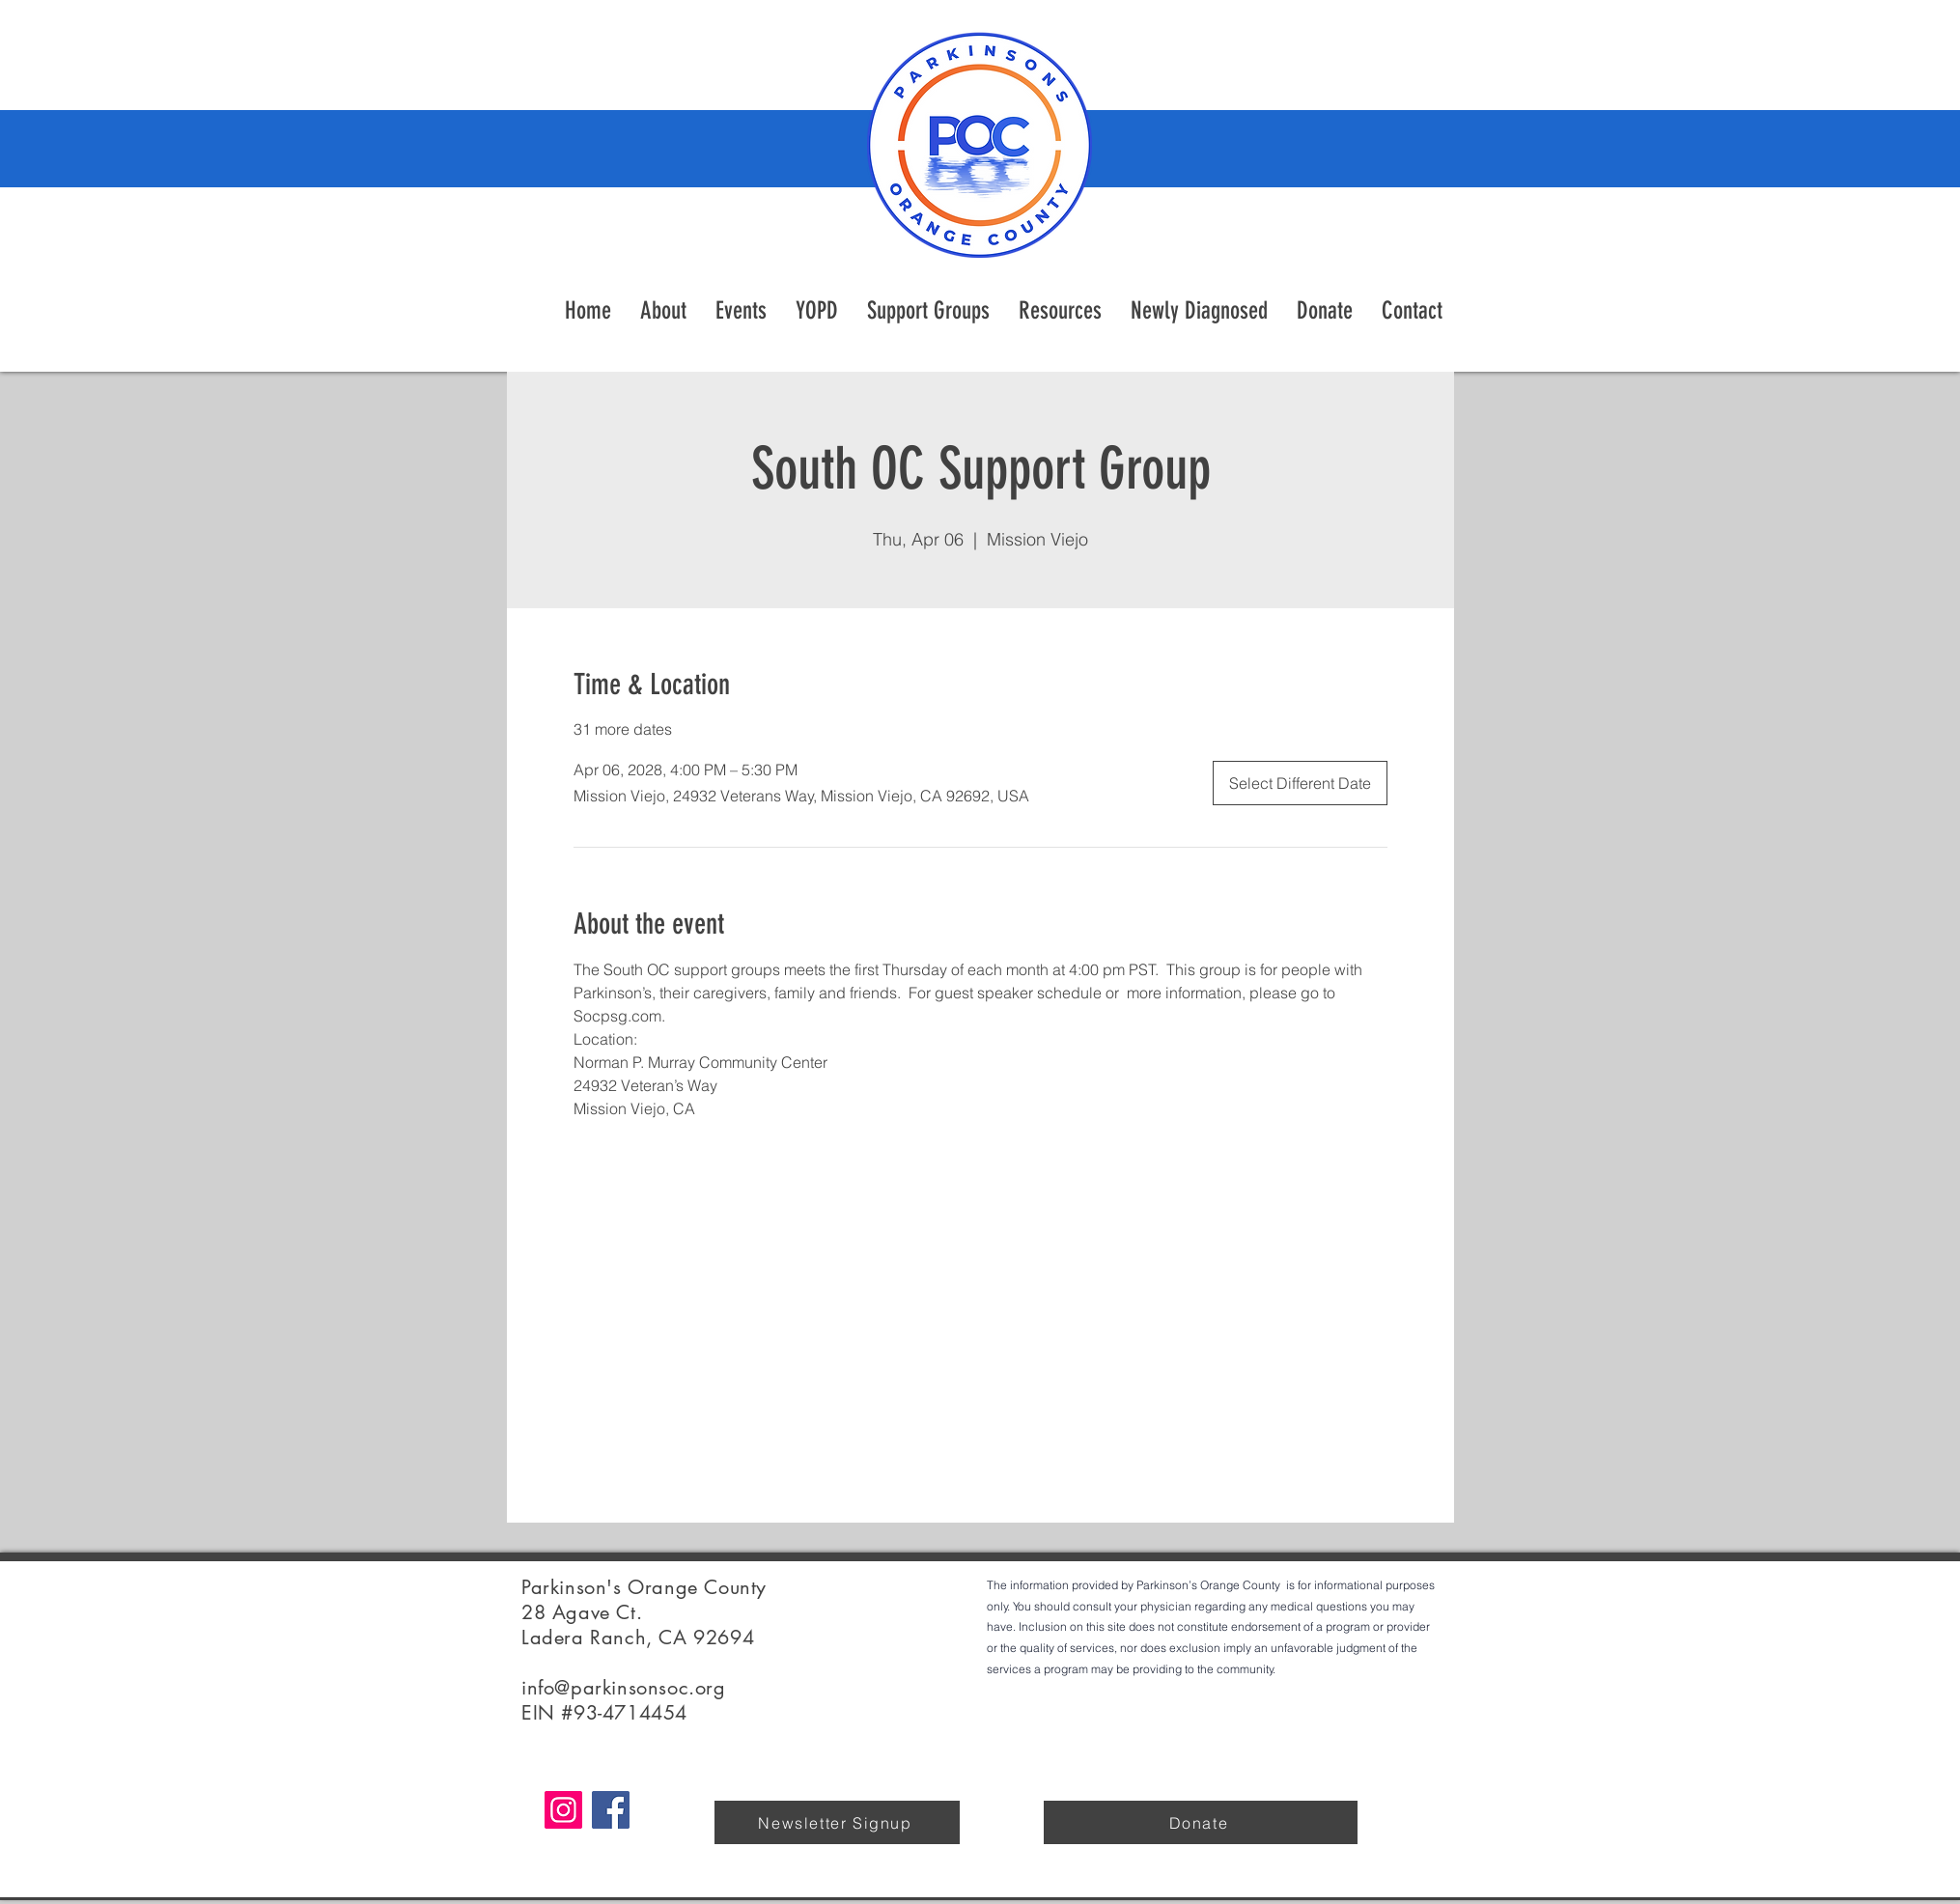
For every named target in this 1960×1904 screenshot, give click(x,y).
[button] (1060, 311)
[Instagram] (563, 1810)
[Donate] (1201, 1822)
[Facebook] (611, 1810)
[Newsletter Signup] (837, 1822)
